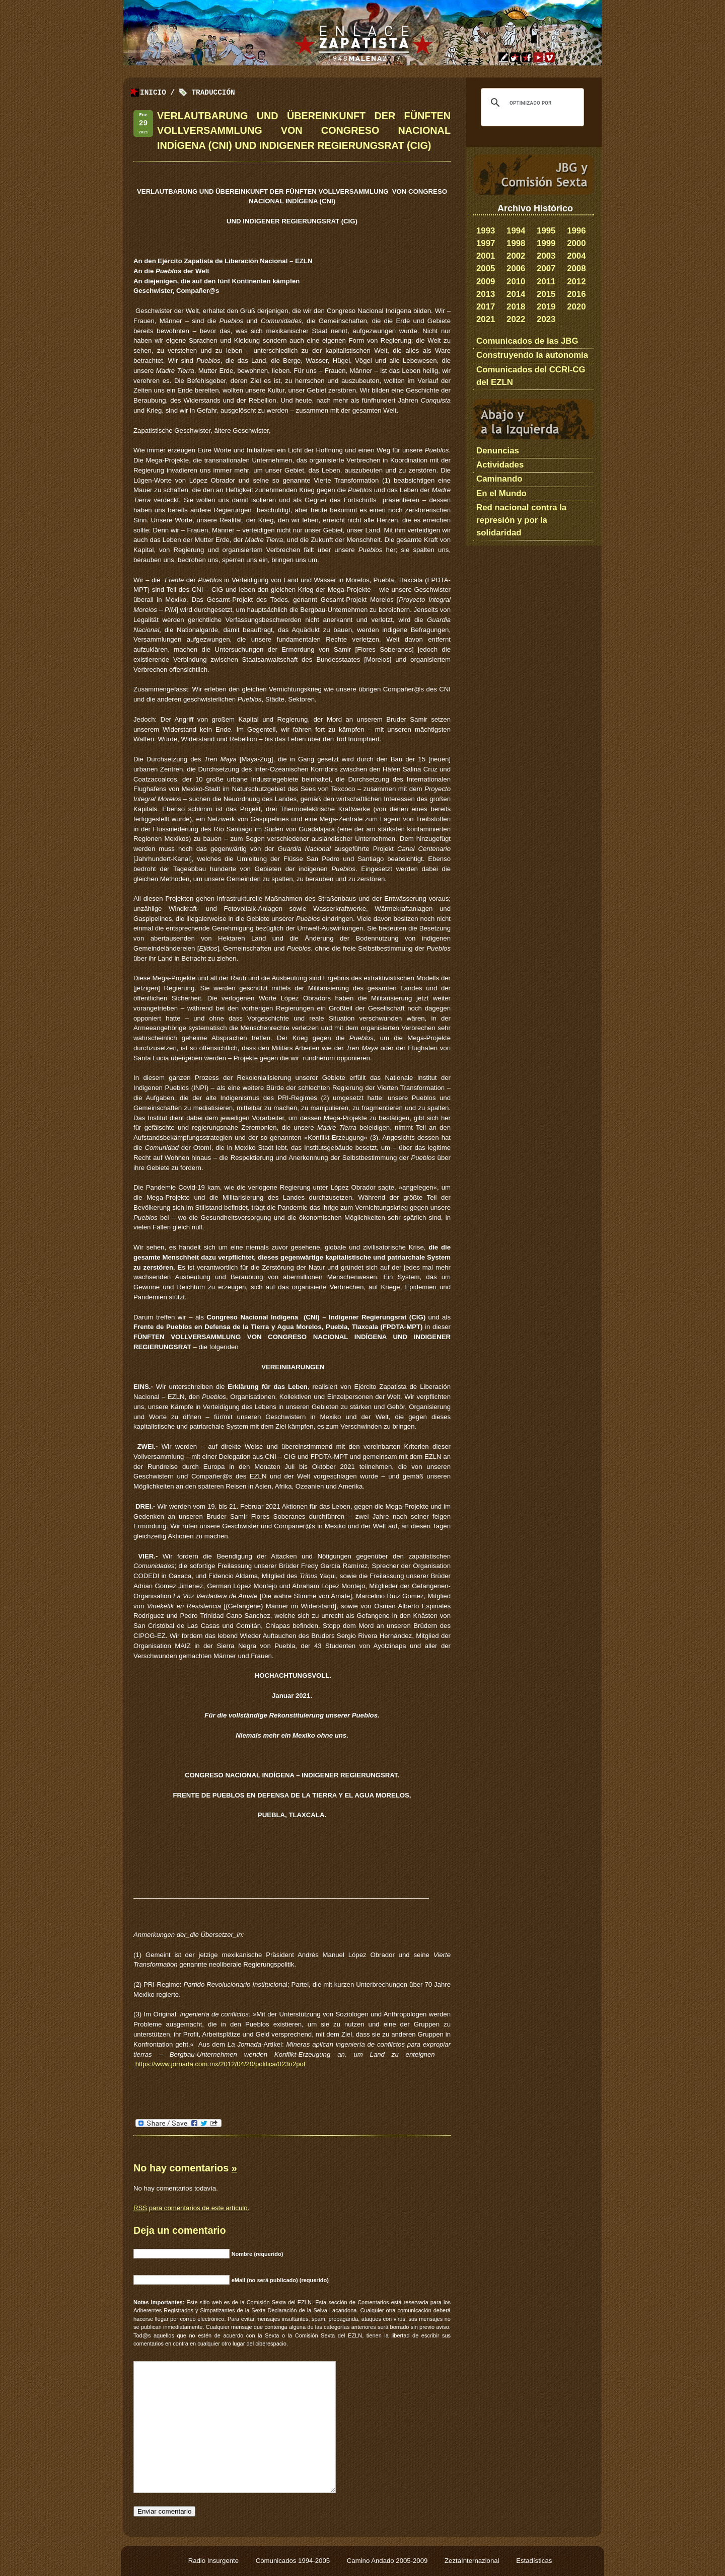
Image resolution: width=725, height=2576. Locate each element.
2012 (576, 281)
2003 (546, 256)
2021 (485, 319)
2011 (546, 281)
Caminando (499, 479)
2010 (515, 281)
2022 (515, 319)
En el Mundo (501, 493)
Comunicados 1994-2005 (294, 2560)
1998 (515, 243)
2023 (546, 319)
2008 (576, 268)
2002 (515, 256)
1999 (546, 243)
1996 (576, 231)
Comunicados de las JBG (527, 341)
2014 (515, 294)
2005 (485, 268)
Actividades (500, 465)
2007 (546, 268)
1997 (485, 243)
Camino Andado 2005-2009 (388, 2560)
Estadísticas (534, 2560)
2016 (576, 294)
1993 (485, 231)
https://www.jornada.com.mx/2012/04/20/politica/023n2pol (220, 2064)
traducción (213, 93)
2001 (485, 256)
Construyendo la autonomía (532, 355)
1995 (546, 231)
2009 (485, 281)
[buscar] (531, 103)
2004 (576, 256)
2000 (576, 243)
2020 (576, 306)
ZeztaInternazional (473, 2560)
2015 (546, 294)
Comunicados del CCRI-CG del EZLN (531, 376)
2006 (515, 268)
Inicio (153, 93)
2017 (485, 306)
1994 (515, 231)
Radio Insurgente (214, 2560)
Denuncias (497, 450)
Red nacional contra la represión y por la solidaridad (521, 520)
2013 (485, 294)
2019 (546, 306)
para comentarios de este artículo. (191, 2208)
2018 (515, 306)
